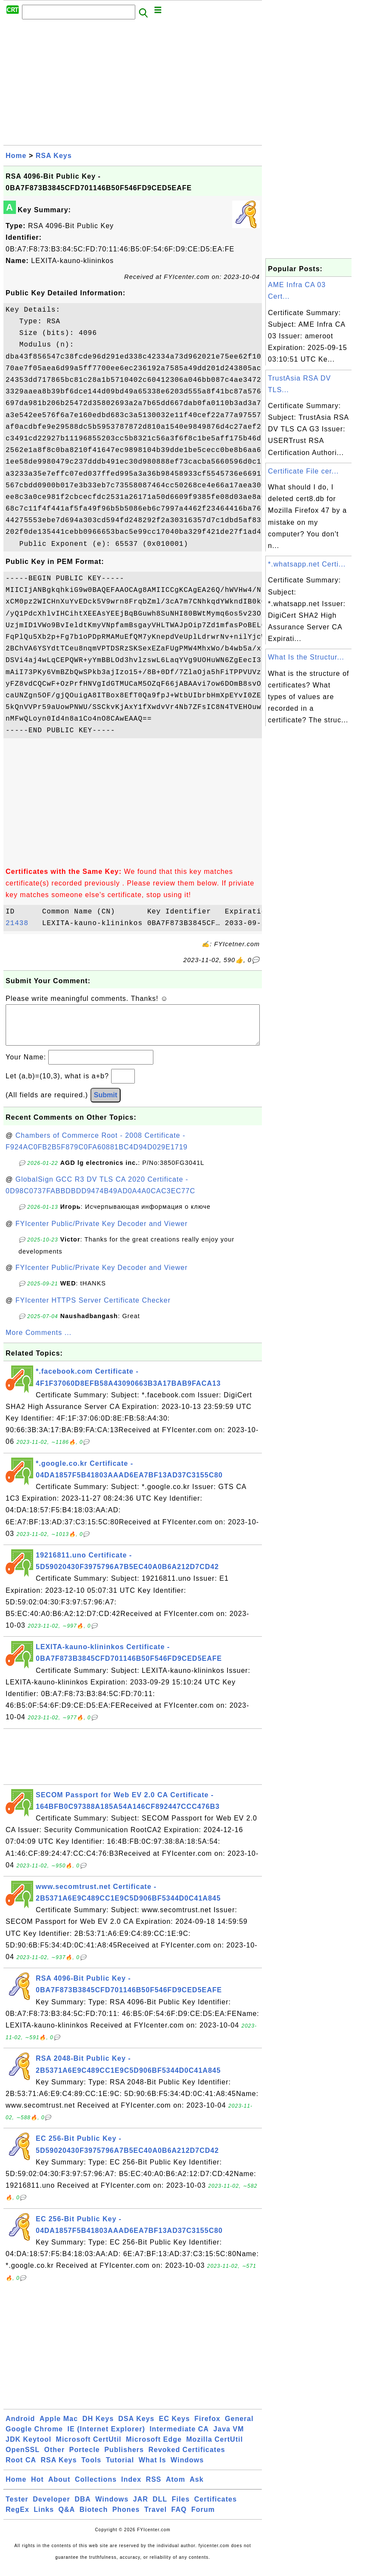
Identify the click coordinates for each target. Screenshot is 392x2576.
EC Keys (174, 2427)
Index (131, 2488)
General (239, 2427)
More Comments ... (39, 1341)
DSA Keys (136, 2427)
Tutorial (120, 2468)
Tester (17, 2507)
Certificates (215, 2507)
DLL (159, 2507)
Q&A (67, 2518)
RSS (154, 2488)
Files (181, 2507)
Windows (187, 2468)
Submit (105, 1103)
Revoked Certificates (186, 2458)
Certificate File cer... (303, 471)
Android (20, 2427)
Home (16, 155)
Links (44, 2518)
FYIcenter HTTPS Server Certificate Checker (93, 1309)
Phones (126, 2518)
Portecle (84, 2458)
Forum (203, 2518)
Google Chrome (34, 2437)
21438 (21, 923)
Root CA (21, 2468)
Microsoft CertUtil (88, 2448)
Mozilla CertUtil (214, 2448)
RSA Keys (54, 155)
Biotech (94, 2518)
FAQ (179, 2518)
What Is (152, 2468)
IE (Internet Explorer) (106, 2437)
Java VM (228, 2437)
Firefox (207, 2427)
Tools (91, 2468)
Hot (37, 2488)
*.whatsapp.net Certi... (306, 564)
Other (54, 2458)
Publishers (124, 2458)
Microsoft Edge (154, 2448)
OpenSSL (23, 2458)
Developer (51, 2507)
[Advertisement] (132, 85)
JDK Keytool (28, 2448)
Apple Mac (59, 2427)
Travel (155, 2518)
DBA (83, 2507)
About (59, 2488)
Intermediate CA (179, 2437)
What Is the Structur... (306, 657)
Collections (96, 2488)
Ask (196, 2488)
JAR (140, 2507)
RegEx (17, 2518)
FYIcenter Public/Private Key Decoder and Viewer (102, 1232)
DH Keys (98, 2427)
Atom (175, 2488)
